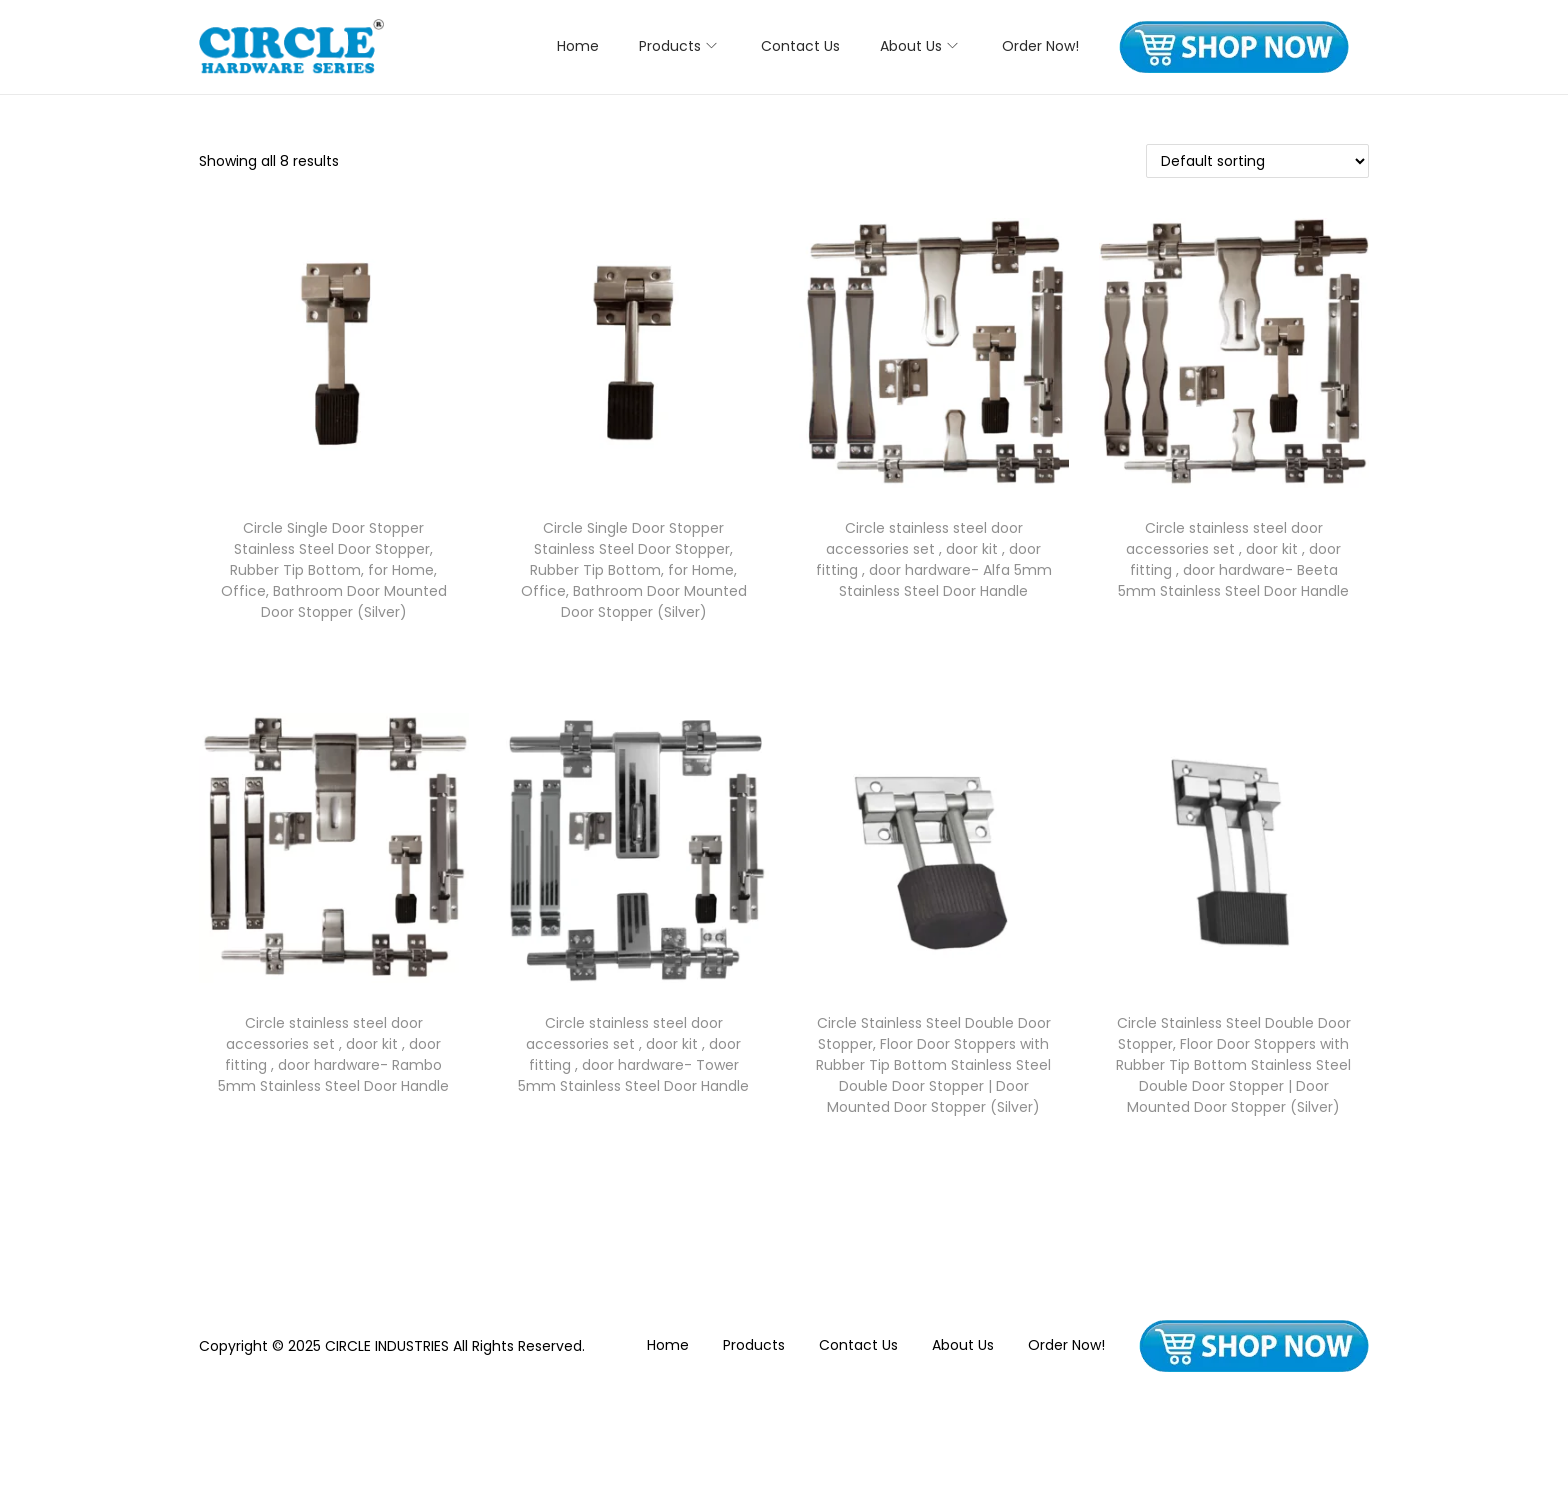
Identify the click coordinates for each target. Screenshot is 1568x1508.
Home (668, 1345)
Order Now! (1066, 1345)
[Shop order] (1257, 161)
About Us (963, 1345)
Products (754, 1345)
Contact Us (858, 1345)
